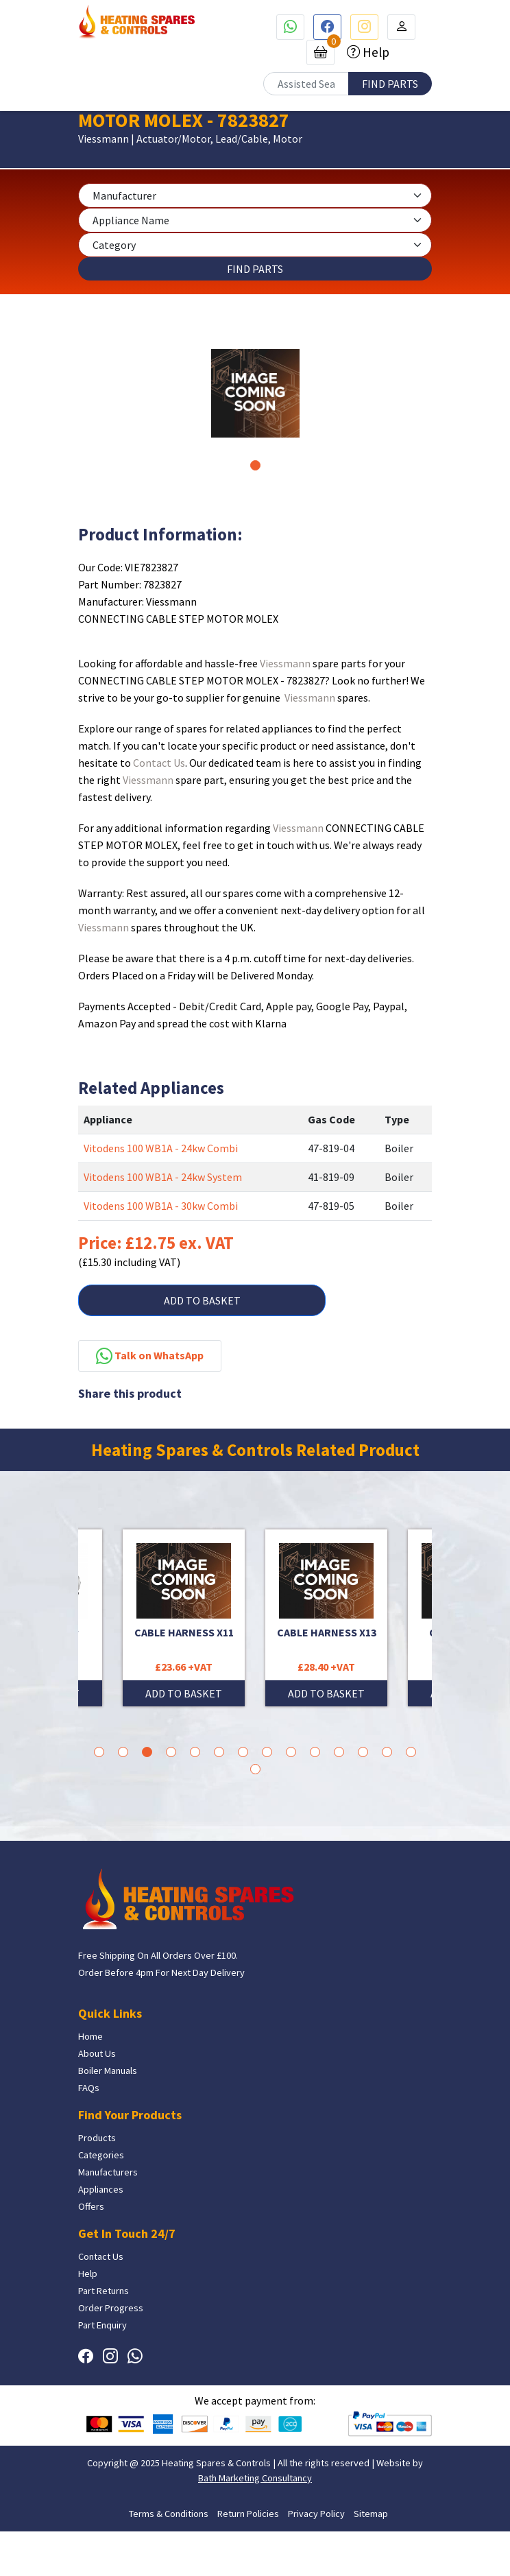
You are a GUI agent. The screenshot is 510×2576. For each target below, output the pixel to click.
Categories (101, 2155)
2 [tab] (123, 1752)
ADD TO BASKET (202, 1300)
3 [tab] (147, 1752)
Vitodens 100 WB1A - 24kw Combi (161, 1148)
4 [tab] (171, 1752)
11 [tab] (339, 1752)
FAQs (88, 2088)
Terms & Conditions (168, 2513)
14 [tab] (411, 1752)
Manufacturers (108, 2172)
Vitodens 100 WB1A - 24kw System (163, 1177)
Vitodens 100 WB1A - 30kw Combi (161, 1206)
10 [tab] (315, 1752)
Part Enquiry (102, 2325)
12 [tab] (363, 1752)
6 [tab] (219, 1752)
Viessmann (285, 663)
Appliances (100, 2189)
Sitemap (371, 2513)
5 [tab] (195, 1752)
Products (97, 2138)
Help (374, 52)
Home (90, 2036)
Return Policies (248, 2513)
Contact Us (159, 763)
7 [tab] (243, 1752)
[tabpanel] (255, 393)
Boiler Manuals (107, 2070)
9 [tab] (291, 1752)
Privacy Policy (316, 2513)
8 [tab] (267, 1752)
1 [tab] (255, 465)
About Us (97, 2053)
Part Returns (103, 2291)
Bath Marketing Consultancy (255, 2478)
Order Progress (110, 2308)
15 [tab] (255, 1769)
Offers (91, 2206)
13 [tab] (387, 1752)
